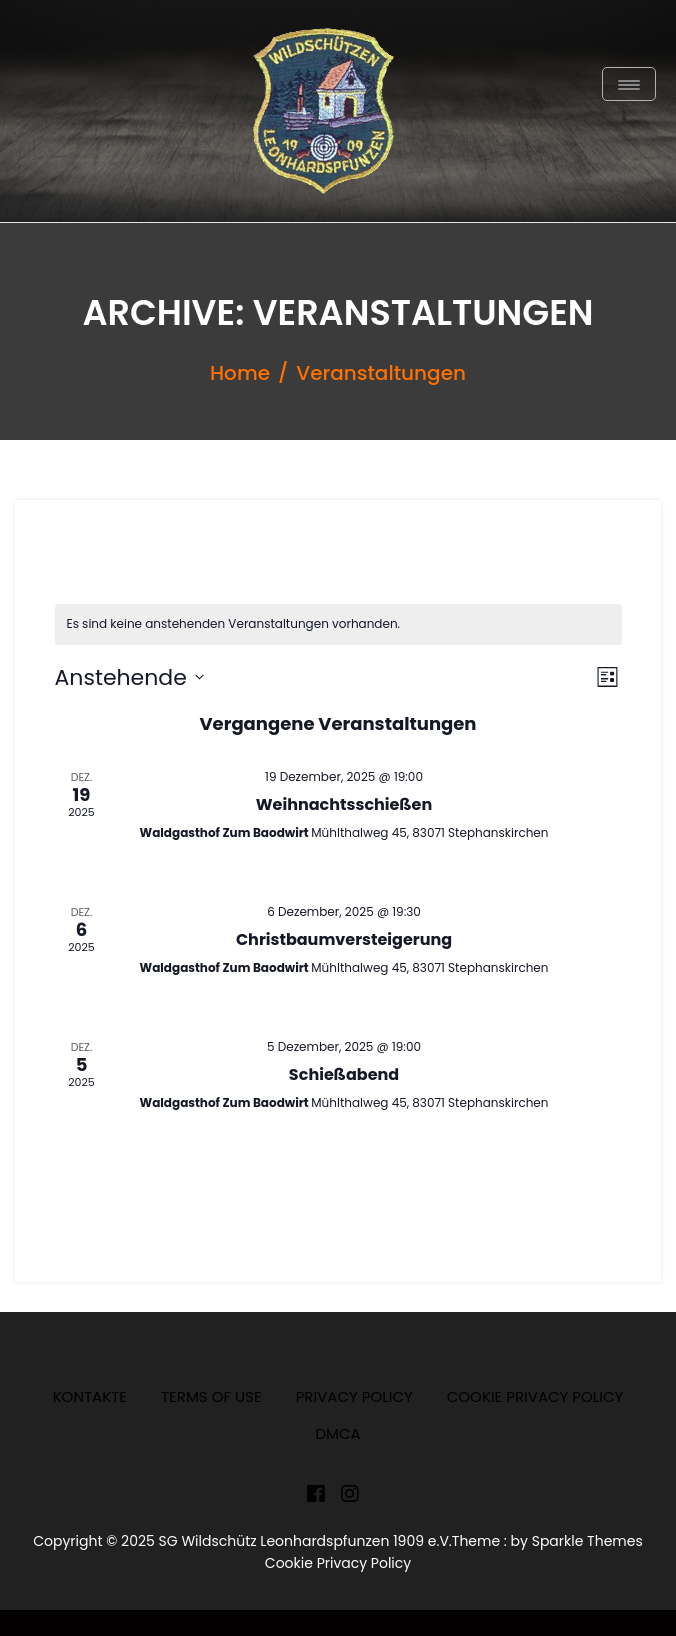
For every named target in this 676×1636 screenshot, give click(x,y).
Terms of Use (211, 1396)
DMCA (337, 1433)
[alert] (338, 624)
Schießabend (344, 1074)
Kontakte (90, 1396)
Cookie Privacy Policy (535, 1396)
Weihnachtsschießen (344, 804)
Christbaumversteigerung (344, 939)
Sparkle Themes (587, 1541)
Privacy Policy (354, 1396)
